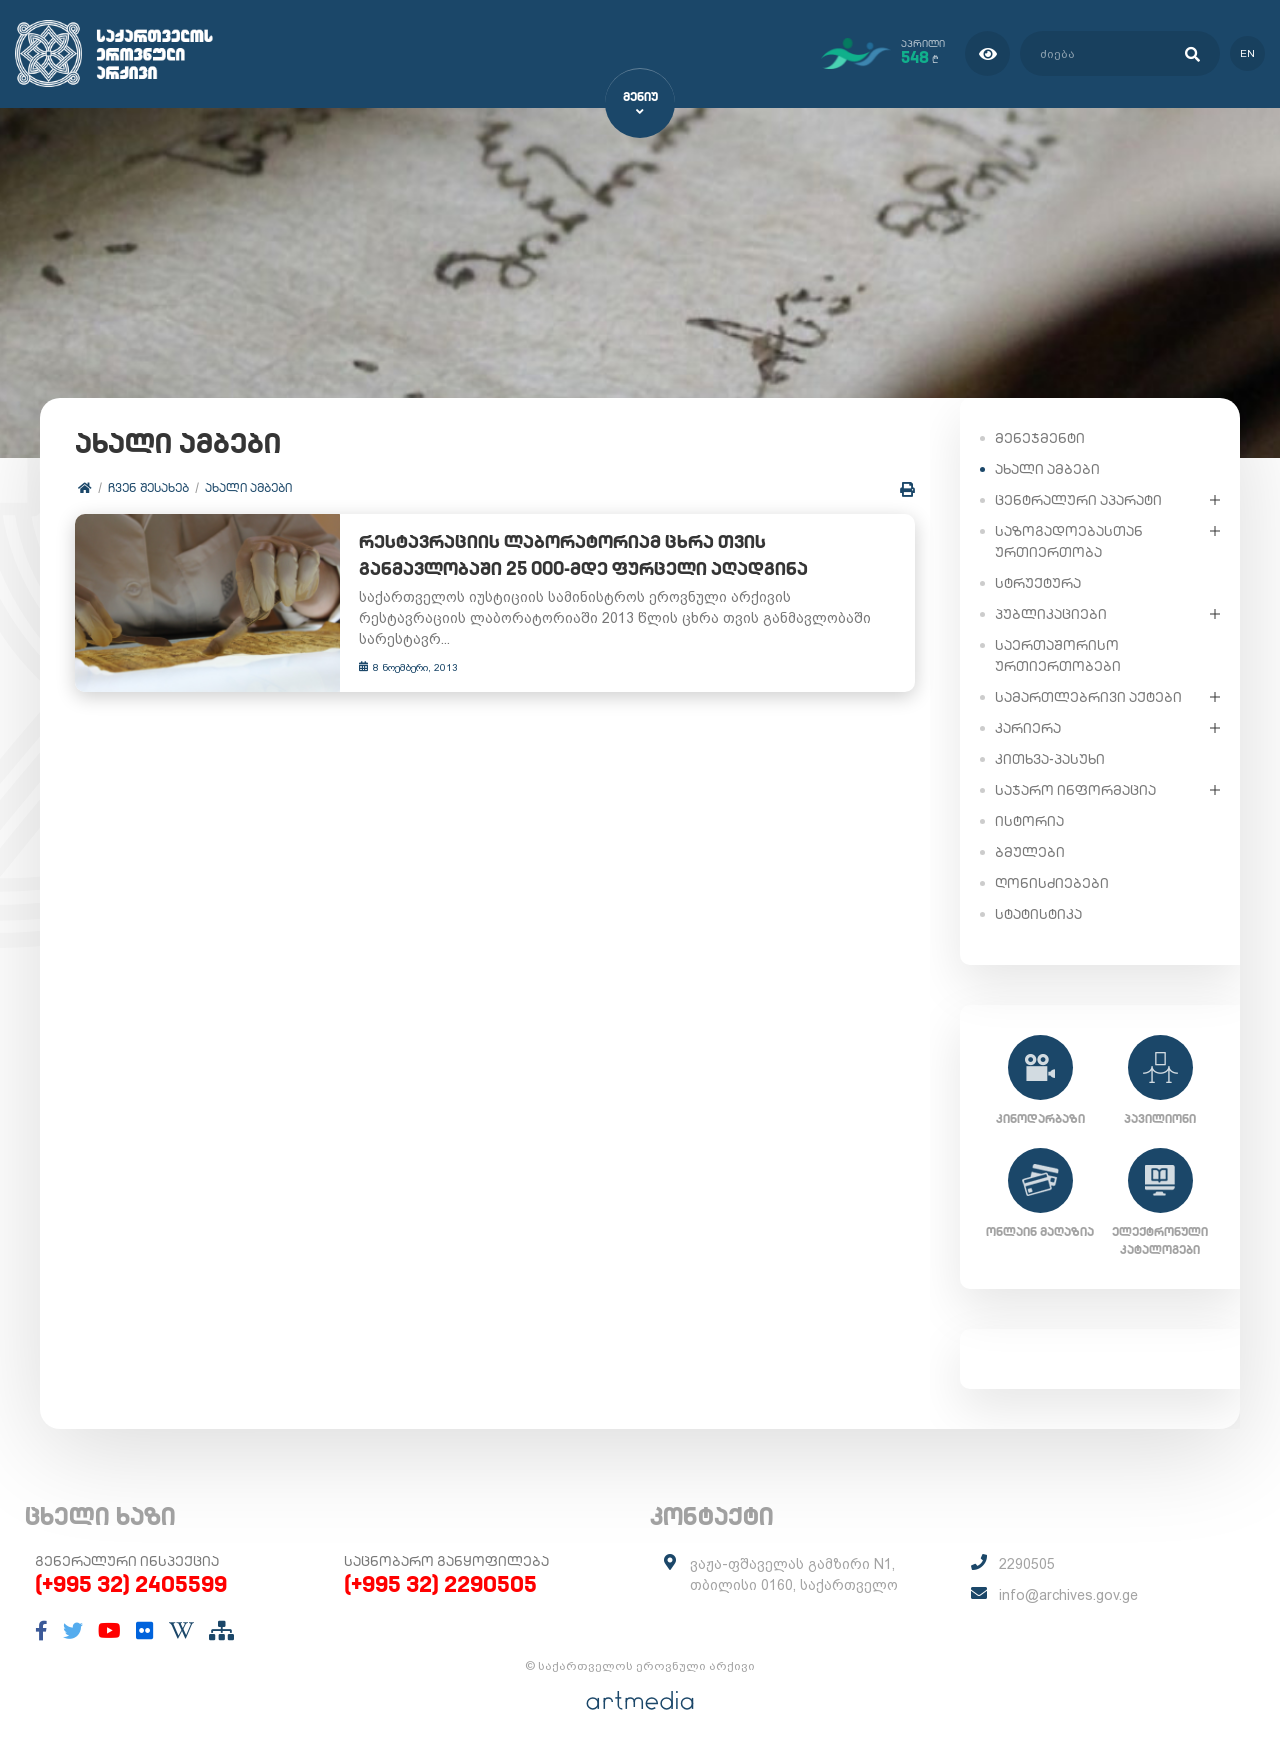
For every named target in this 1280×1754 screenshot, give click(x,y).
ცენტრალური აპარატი (1078, 499)
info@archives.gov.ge (1068, 1595)
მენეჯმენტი (1040, 437)
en (1247, 53)
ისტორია (1029, 820)
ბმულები (1030, 851)
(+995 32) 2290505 (440, 1584)
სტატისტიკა (1038, 913)
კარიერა (1028, 727)
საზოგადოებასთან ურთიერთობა (1069, 540)
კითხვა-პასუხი (1050, 758)
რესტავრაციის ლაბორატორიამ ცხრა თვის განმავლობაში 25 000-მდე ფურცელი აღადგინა (622, 556)
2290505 (1027, 1564)
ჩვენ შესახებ (148, 487)
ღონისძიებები (1052, 882)
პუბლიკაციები (1051, 613)
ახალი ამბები (248, 487)
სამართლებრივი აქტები (1088, 696)
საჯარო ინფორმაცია (1075, 789)
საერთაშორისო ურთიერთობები (1058, 654)
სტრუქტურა (1038, 582)
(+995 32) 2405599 (131, 1584)
